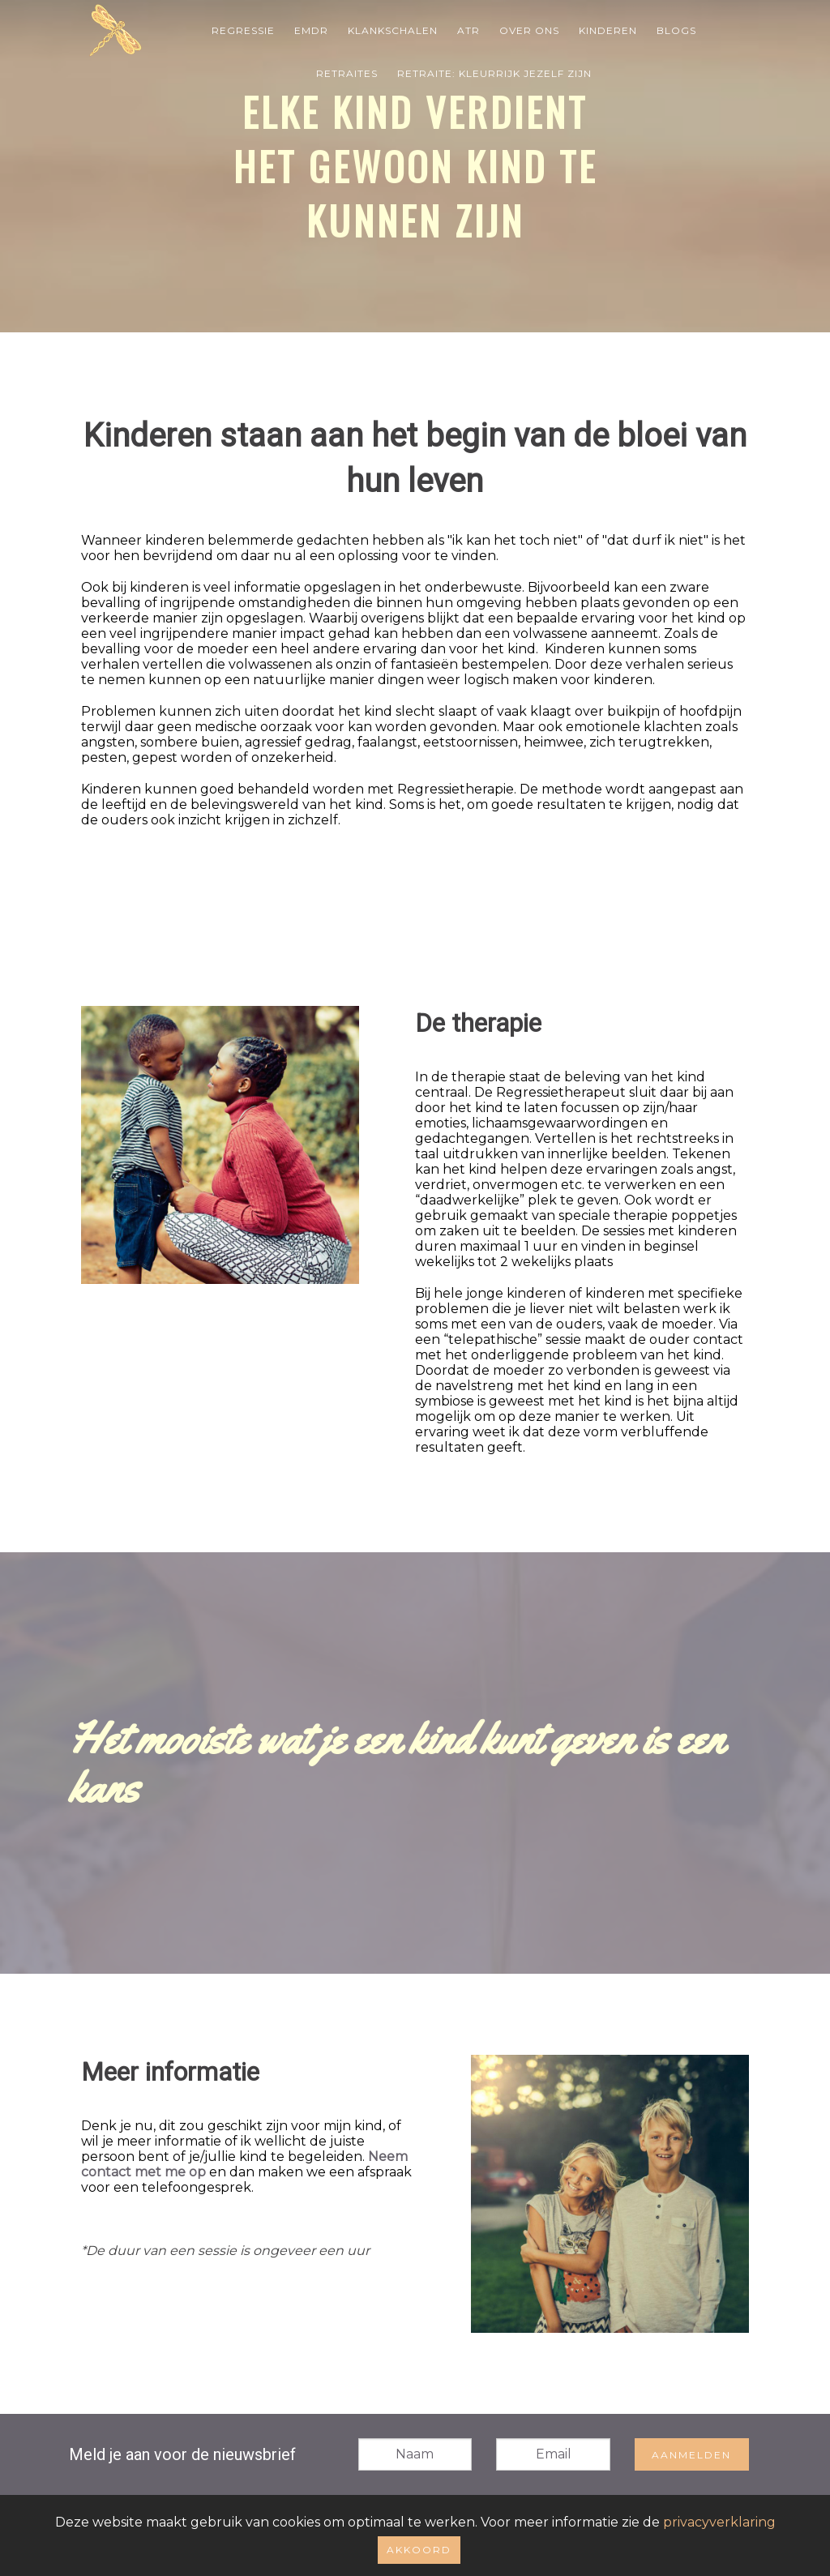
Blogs (676, 30)
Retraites (347, 73)
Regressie (243, 30)
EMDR (311, 30)
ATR (468, 30)
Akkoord (419, 2550)
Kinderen (608, 30)
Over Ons (529, 30)
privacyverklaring (719, 2522)
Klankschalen (393, 30)
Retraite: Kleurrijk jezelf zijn (494, 73)
